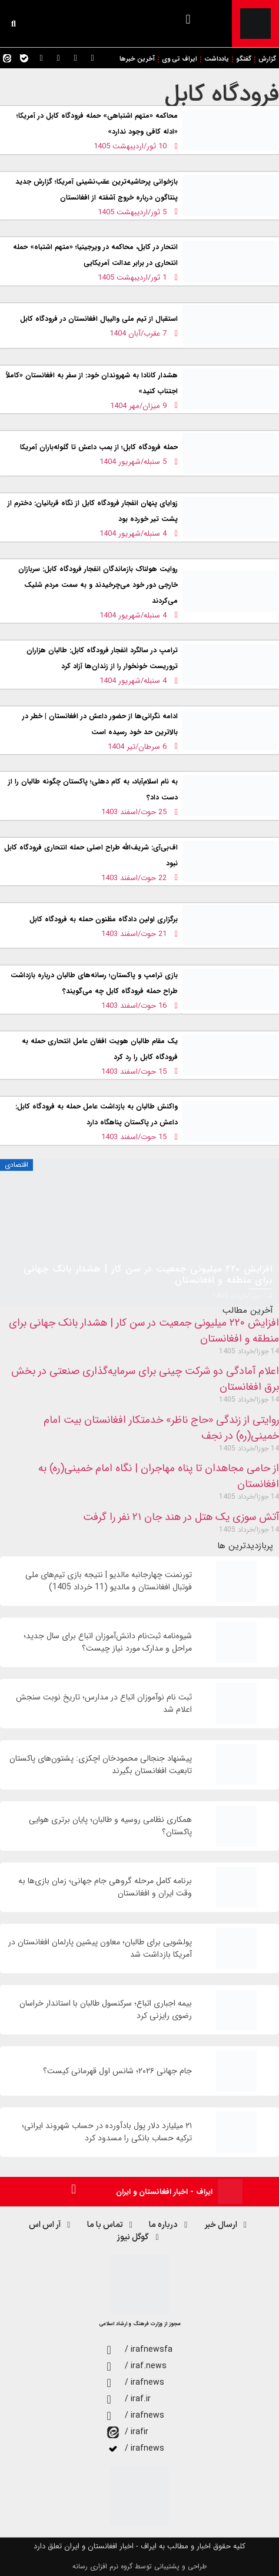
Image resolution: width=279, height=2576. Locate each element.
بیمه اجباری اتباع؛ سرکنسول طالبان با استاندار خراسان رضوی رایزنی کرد (105, 2009)
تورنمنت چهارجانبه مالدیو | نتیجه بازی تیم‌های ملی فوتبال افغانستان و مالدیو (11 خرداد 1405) (108, 1581)
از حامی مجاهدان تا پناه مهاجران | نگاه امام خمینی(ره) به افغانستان (158, 1476)
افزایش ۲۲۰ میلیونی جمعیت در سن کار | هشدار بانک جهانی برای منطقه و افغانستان (144, 1330)
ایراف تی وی (179, 59)
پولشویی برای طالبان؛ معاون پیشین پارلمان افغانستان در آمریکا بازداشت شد (100, 1948)
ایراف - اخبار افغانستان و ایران (164, 2192)
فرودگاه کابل (222, 93)
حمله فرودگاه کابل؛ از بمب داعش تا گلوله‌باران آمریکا (99, 447)
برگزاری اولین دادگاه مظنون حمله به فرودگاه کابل (103, 919)
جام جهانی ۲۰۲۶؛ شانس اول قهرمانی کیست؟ (117, 2071)
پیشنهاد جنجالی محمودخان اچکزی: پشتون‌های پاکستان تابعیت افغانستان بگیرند (100, 1764)
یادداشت (216, 59)
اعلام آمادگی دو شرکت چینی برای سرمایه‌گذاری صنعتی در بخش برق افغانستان (145, 1379)
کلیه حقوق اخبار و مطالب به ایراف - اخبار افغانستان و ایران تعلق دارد (139, 2546)
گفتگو (243, 59)
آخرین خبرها (137, 59)
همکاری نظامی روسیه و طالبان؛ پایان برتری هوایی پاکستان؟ (110, 1826)
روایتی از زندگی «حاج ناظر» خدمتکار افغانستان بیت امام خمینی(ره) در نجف (161, 1428)
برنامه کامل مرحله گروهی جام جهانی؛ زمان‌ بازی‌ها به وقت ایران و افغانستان (105, 1887)
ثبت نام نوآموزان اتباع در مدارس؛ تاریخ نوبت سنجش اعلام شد (104, 1703)
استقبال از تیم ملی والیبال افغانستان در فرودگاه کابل (99, 318)
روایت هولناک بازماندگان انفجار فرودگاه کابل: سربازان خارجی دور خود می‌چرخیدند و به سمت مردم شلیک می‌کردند (98, 584)
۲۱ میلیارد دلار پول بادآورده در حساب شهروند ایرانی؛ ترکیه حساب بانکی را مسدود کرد (107, 2132)
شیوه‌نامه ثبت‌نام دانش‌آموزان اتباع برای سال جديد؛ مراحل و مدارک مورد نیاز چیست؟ (108, 1642)
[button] (188, 19)
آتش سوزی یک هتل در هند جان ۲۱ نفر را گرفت (181, 1517)
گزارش (267, 59)
